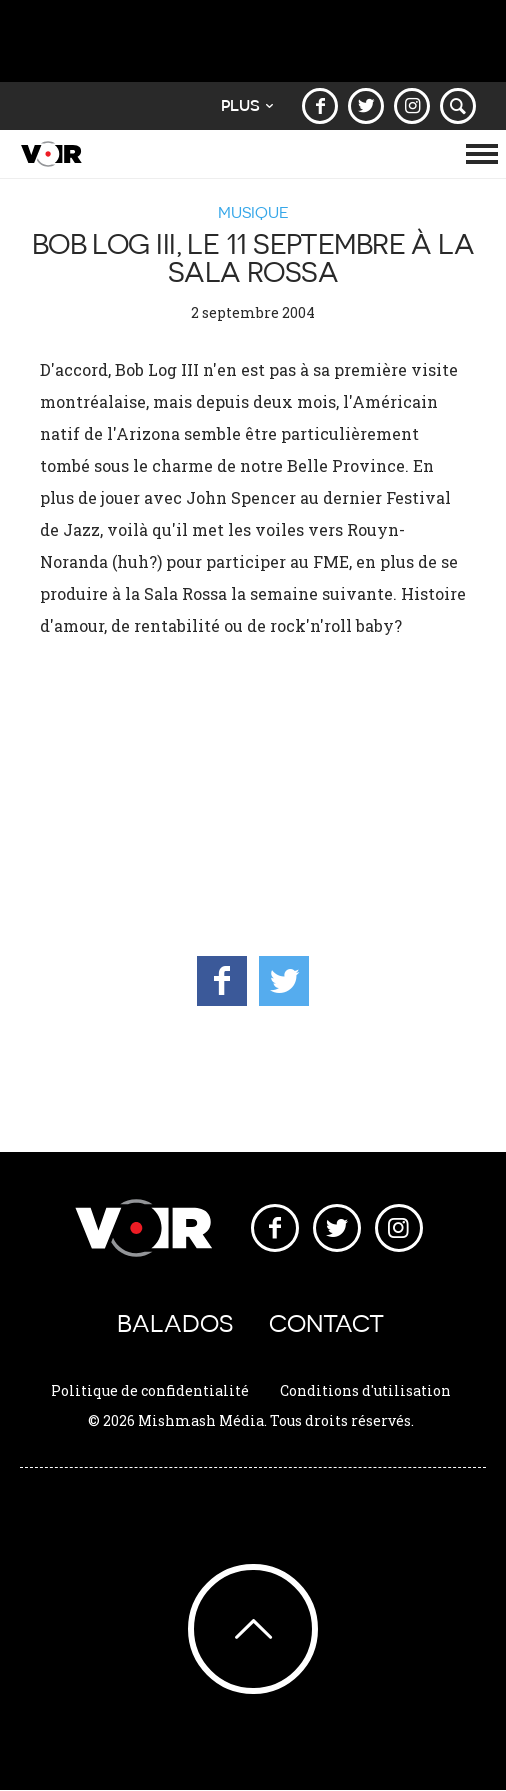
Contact (326, 1323)
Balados (175, 1323)
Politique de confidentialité (150, 1390)
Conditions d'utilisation (365, 1390)
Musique (253, 212)
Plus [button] (247, 105)
